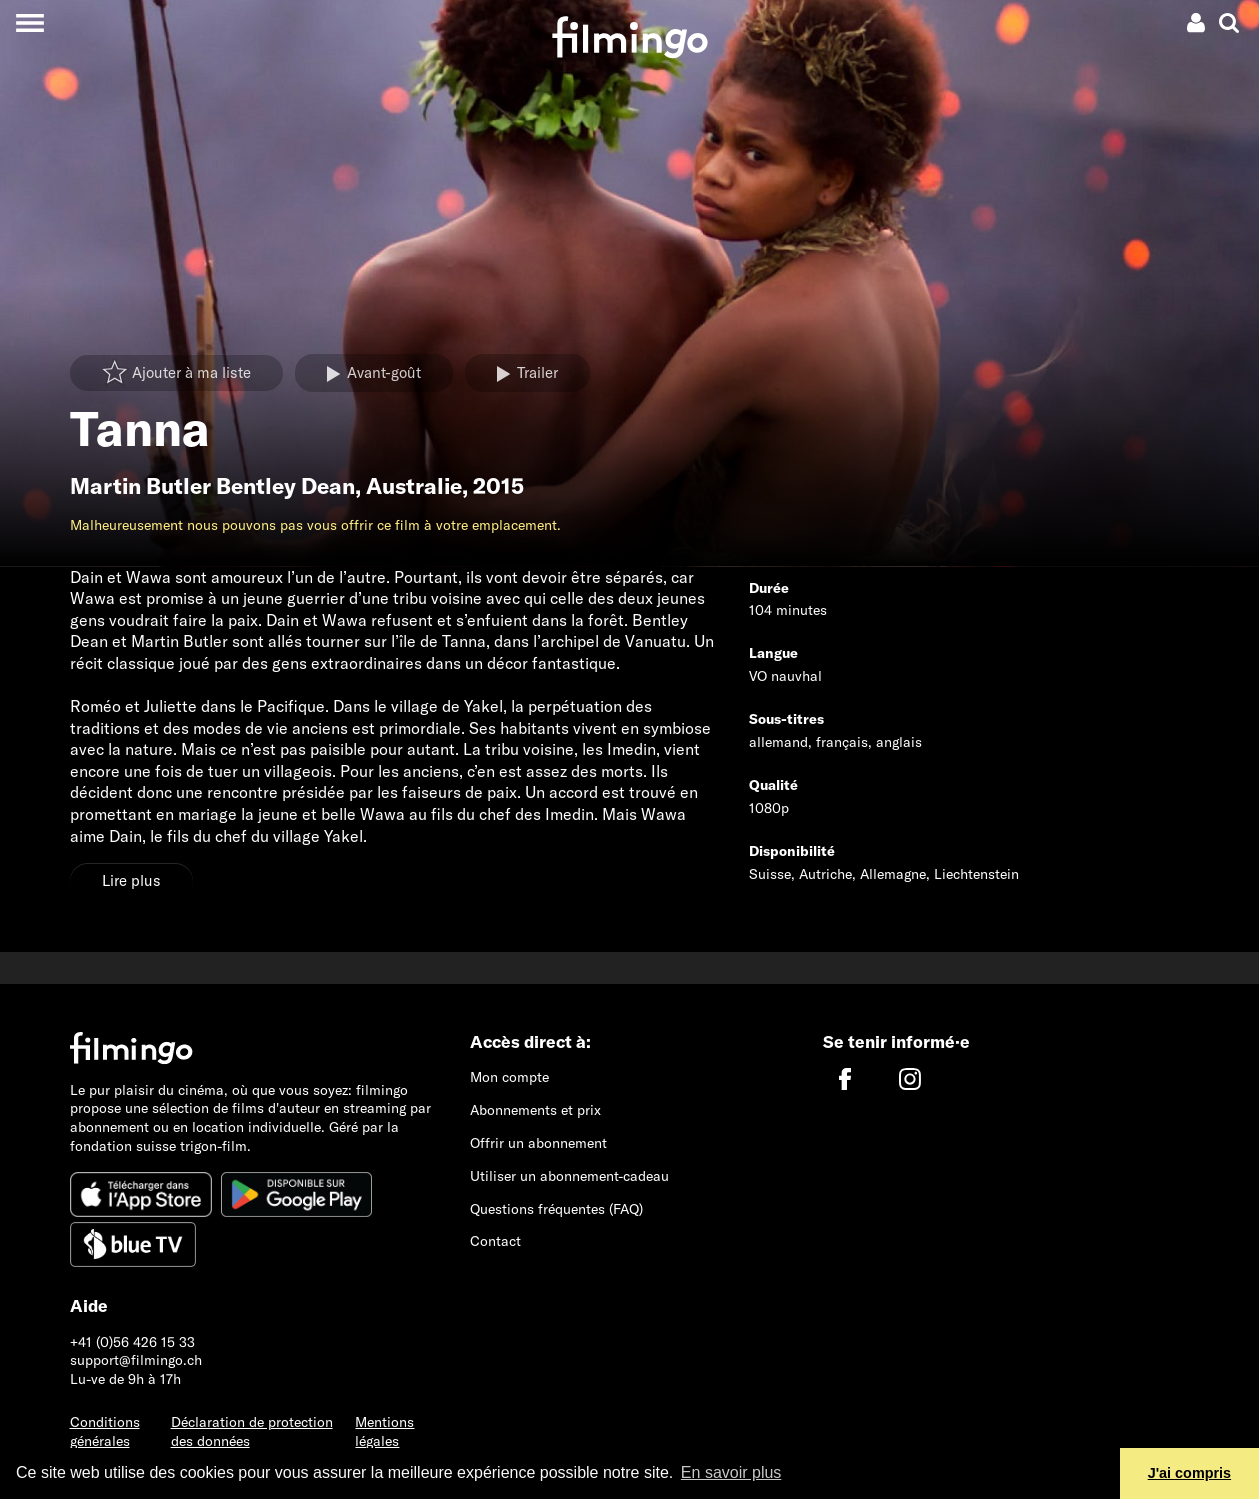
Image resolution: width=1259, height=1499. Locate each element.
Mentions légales (384, 1431)
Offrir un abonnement (538, 1143)
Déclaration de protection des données (252, 1431)
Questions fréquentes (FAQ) (556, 1209)
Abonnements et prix (535, 1110)
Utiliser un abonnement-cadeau (569, 1176)
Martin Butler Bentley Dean (212, 486)
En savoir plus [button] (731, 1472)
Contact (495, 1241)
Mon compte (509, 1077)
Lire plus (131, 880)
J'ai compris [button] (1189, 1473)
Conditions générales (105, 1431)
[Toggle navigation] (29, 22)
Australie (414, 486)
